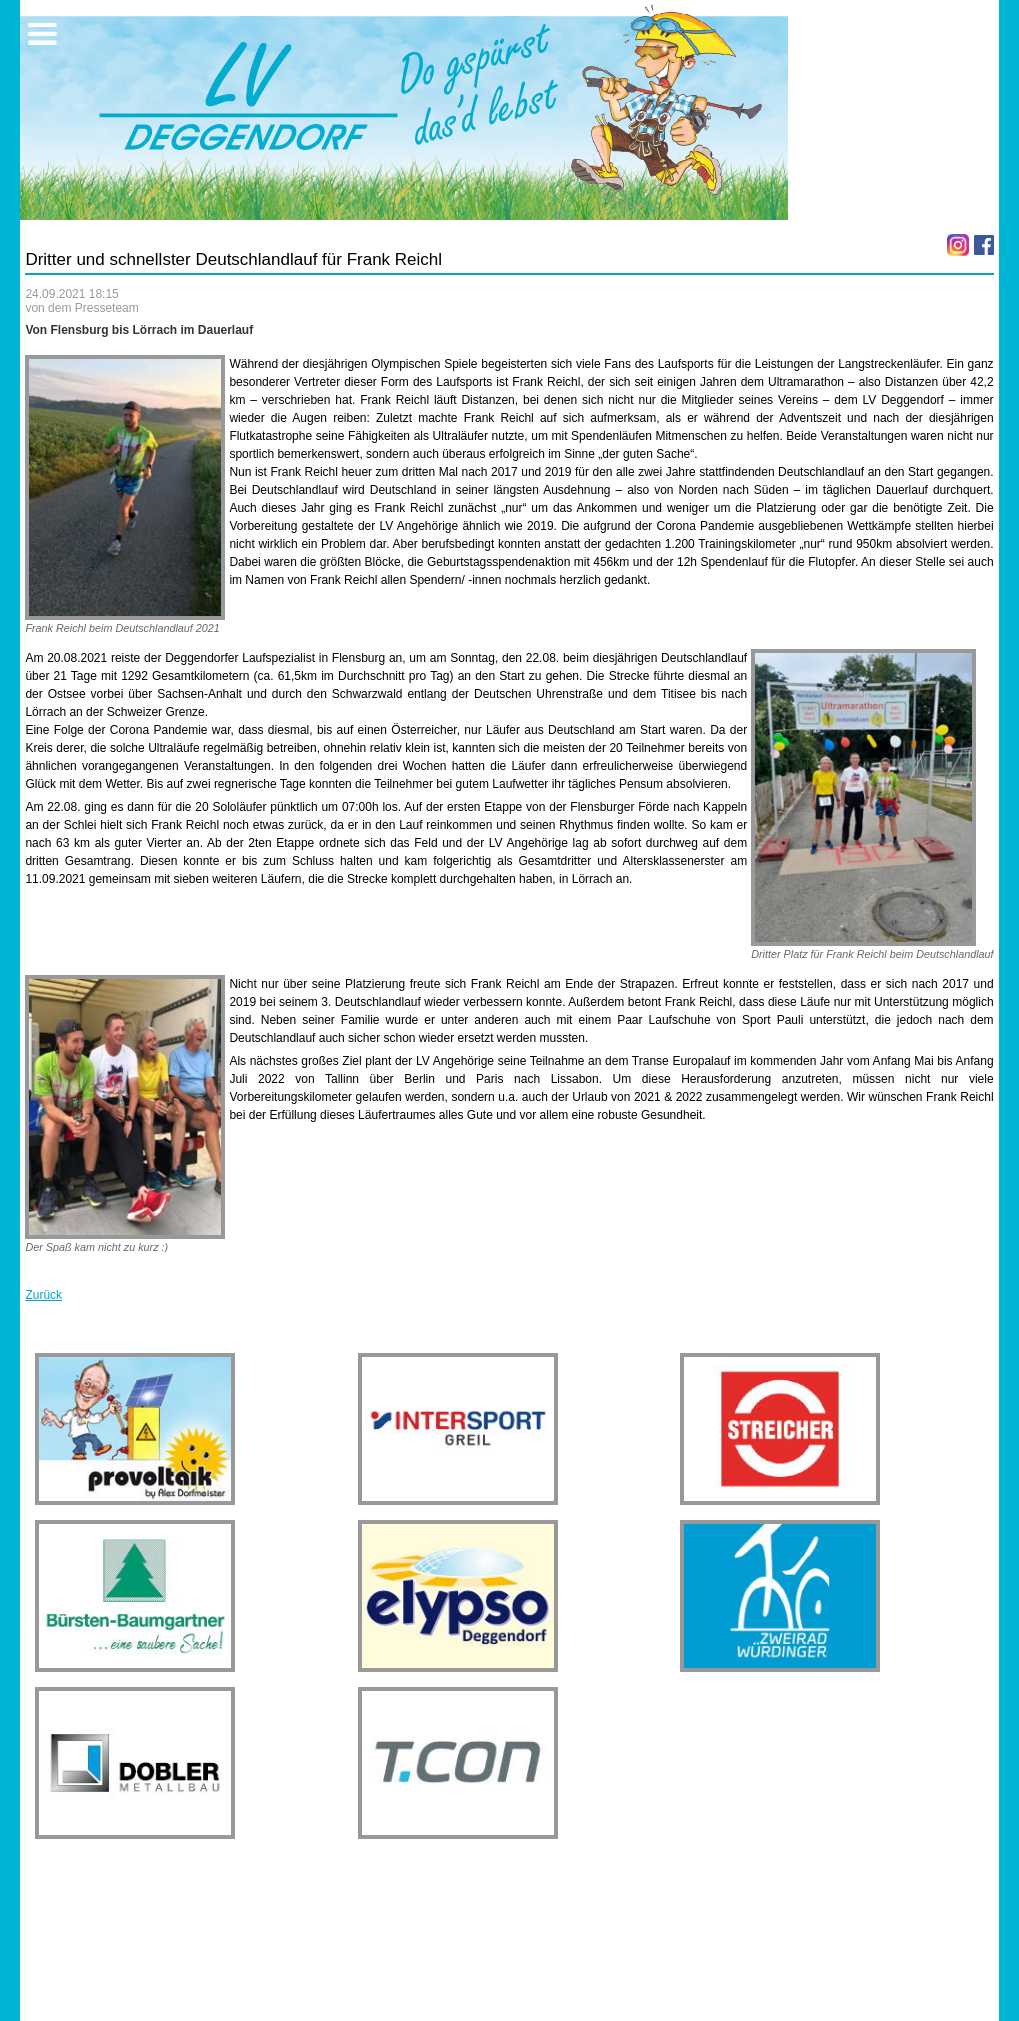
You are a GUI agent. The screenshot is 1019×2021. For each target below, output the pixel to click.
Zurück (43, 1295)
